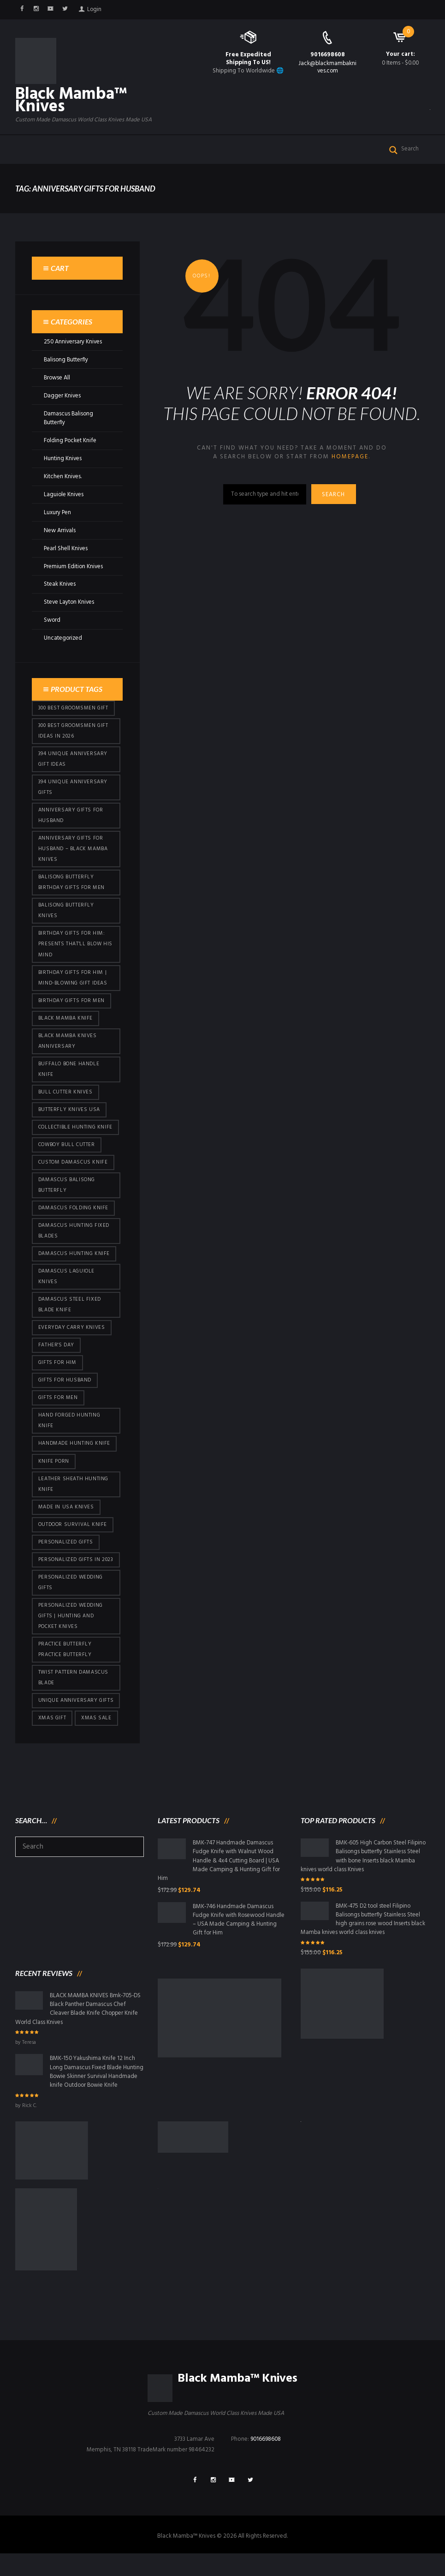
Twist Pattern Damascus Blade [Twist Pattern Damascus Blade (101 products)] (73, 1688)
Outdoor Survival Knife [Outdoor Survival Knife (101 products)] (72, 1533)
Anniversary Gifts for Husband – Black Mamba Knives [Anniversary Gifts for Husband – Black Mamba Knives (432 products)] (73, 852)
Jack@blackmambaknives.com (327, 67)
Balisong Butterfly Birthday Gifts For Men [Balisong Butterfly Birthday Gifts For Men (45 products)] (71, 885)
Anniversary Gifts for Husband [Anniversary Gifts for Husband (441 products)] (70, 817)
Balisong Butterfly (66, 361)
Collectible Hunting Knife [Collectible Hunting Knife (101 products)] (75, 1132)
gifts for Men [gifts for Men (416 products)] (58, 1405)
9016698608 (327, 55)
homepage (350, 458)
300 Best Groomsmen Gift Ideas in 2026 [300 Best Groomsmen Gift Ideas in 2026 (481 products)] (73, 732)
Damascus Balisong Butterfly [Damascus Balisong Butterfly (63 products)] (66, 1191)
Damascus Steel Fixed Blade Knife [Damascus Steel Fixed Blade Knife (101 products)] (69, 1311)
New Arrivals (60, 531)
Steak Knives (60, 585)
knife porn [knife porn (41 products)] (53, 1469)
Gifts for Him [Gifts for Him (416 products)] (57, 1370)
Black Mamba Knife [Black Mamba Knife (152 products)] (65, 1022)
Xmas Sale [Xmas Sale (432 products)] (96, 1729)
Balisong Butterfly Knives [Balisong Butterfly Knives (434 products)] (66, 913)
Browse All (57, 379)
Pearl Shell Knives (66, 549)
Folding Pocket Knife (71, 441)
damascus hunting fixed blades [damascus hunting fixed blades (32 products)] (73, 1237)
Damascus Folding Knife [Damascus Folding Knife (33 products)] (73, 1214)
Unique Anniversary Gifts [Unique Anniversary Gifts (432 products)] (75, 1711)
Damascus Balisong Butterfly (69, 419)
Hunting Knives (63, 459)
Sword (52, 621)
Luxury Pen (57, 513)
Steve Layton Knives (69, 603)
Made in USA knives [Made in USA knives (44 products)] (66, 1516)
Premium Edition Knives (74, 567)
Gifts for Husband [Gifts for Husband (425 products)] (64, 1388)
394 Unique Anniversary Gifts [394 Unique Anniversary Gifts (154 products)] (72, 789)
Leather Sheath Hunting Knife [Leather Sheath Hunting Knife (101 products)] (73, 1492)
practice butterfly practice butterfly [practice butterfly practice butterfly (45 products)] (65, 1659)
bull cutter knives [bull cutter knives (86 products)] (65, 1097)
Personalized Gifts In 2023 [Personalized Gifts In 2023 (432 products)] (75, 1569)
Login (95, 9)
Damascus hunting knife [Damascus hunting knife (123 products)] (74, 1260)
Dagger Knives (63, 397)
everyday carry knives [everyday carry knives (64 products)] (71, 1335)
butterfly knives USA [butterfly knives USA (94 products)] (69, 1115)
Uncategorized (63, 639)
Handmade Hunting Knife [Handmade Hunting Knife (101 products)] (74, 1451)
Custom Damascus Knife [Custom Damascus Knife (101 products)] (73, 1168)
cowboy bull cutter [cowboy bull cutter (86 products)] (66, 1150)
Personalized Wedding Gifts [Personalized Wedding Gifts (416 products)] (70, 1591)
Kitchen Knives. (63, 477)
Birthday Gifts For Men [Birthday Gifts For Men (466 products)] (71, 1005)
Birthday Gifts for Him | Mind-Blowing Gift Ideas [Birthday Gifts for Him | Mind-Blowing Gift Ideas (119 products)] (73, 981)
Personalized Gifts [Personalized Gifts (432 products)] (65, 1551)
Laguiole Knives (64, 495)
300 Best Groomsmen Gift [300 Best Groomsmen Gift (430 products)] (73, 709)
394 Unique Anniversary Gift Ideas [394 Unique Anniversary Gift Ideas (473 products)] (72, 760)
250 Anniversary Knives (73, 343)
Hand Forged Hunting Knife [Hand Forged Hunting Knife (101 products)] (69, 1428)
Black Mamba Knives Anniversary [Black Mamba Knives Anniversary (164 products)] (67, 1045)
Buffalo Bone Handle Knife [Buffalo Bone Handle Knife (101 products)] (68, 1073)
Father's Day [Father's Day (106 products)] (56, 1352)
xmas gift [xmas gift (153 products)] (52, 1729)
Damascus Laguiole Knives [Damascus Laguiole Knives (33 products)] (66, 1283)
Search (334, 496)
